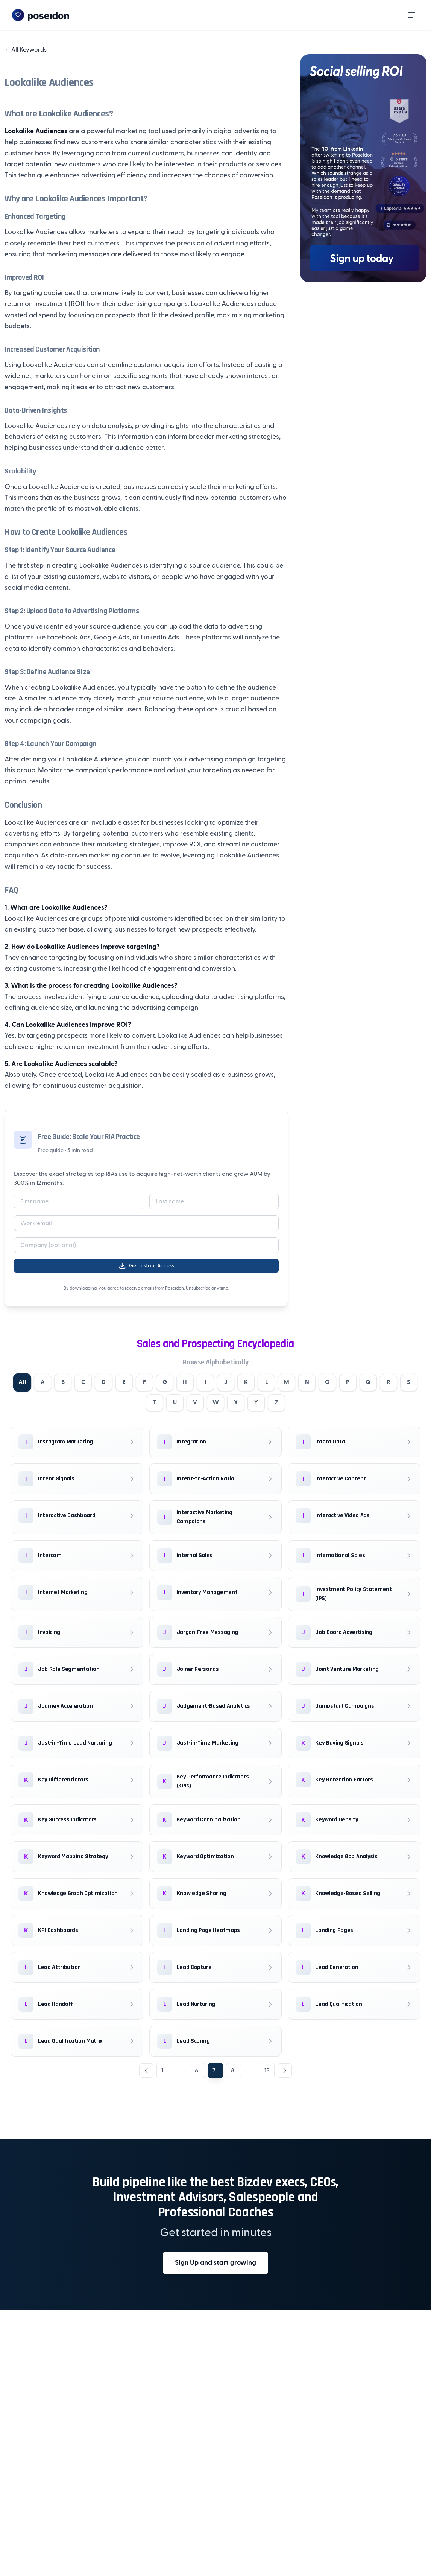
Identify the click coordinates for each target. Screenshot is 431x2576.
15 (267, 2072)
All (26, 1382)
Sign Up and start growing (215, 2264)
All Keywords (26, 50)
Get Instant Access (146, 1266)
